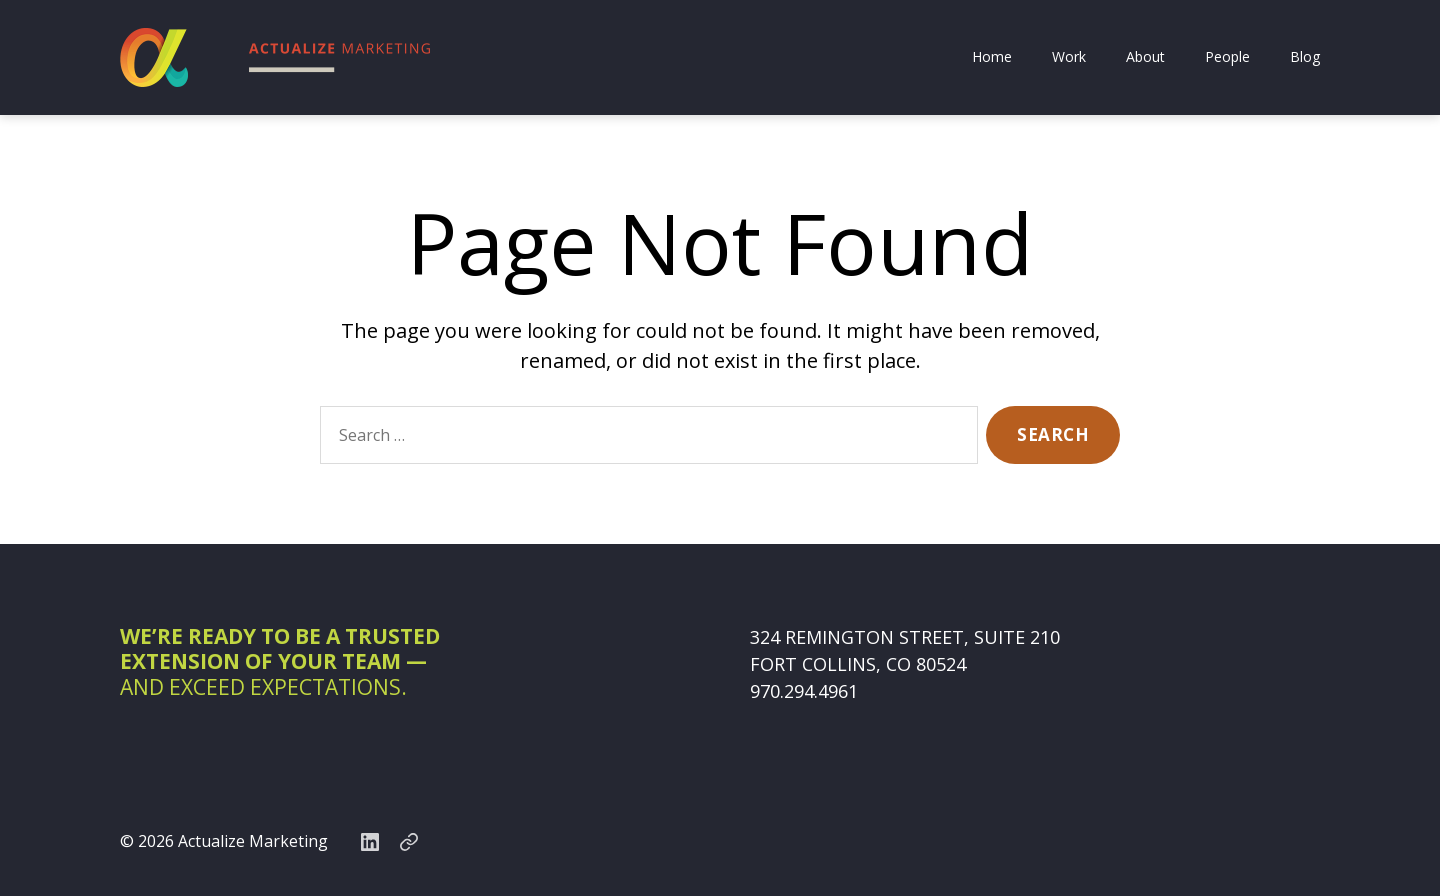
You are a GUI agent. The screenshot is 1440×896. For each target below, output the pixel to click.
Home (992, 57)
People (1227, 57)
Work (1069, 57)
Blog (1305, 57)
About (1145, 57)
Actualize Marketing (253, 841)
